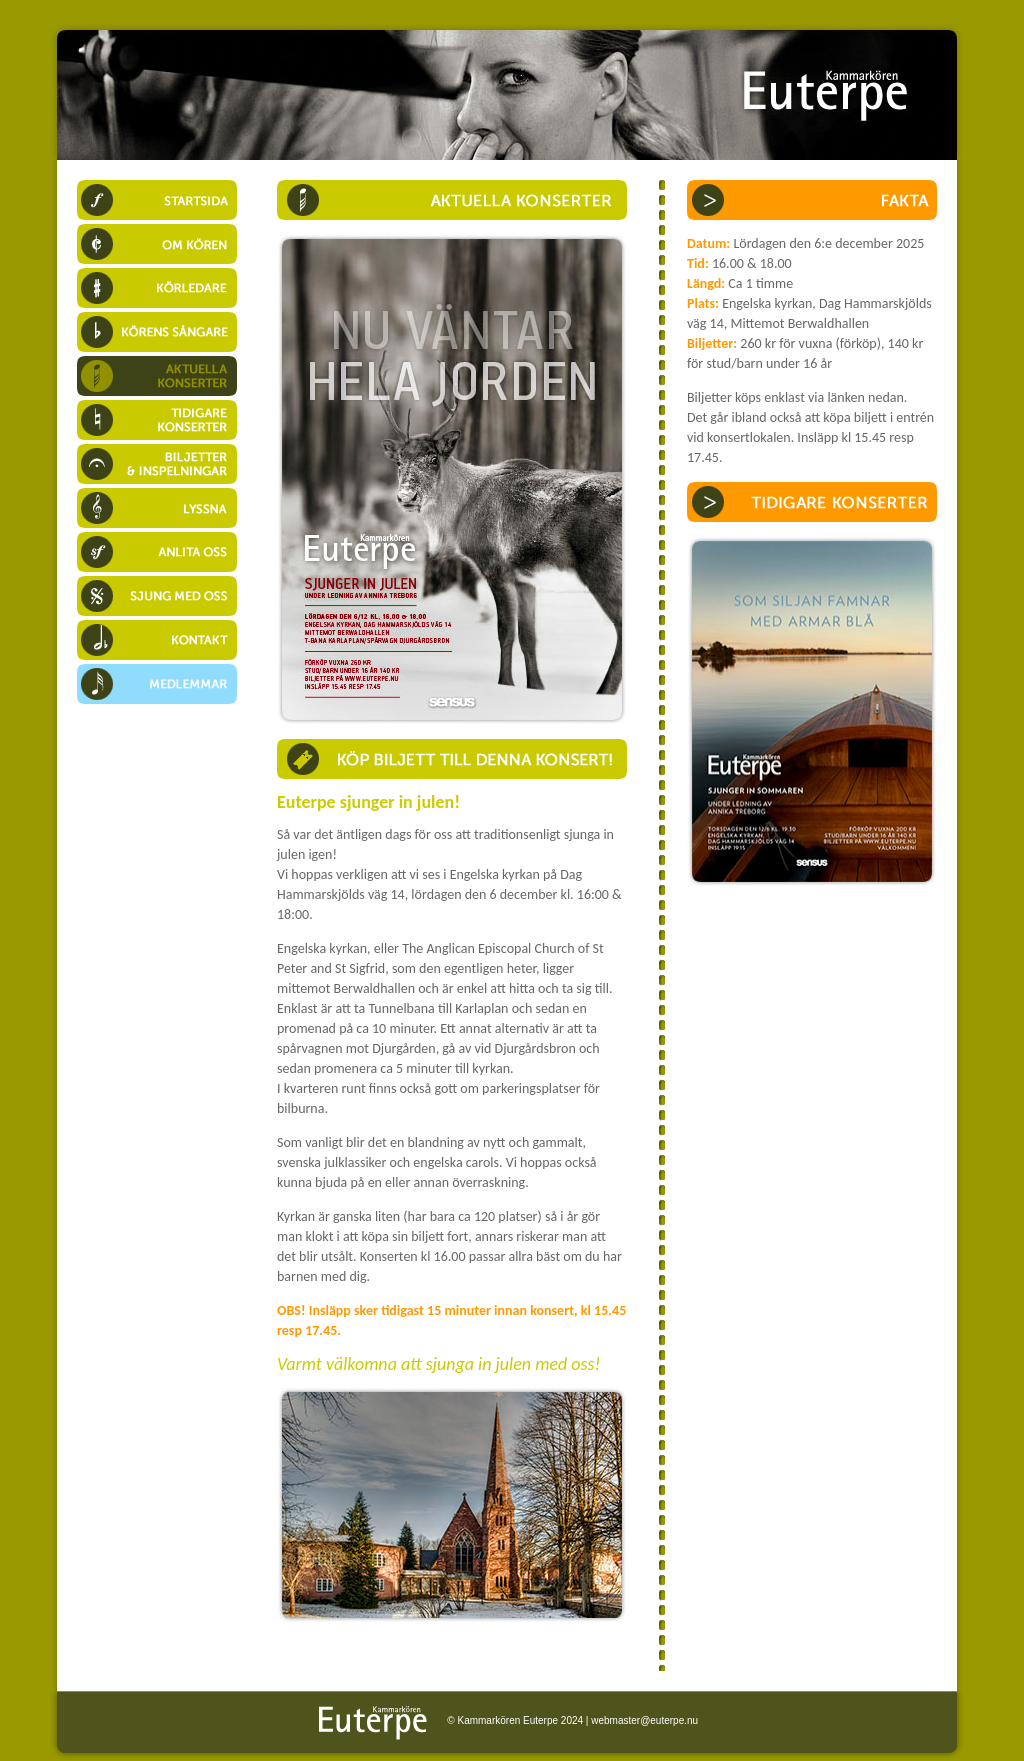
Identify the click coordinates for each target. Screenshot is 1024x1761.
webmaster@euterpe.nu (644, 1720)
